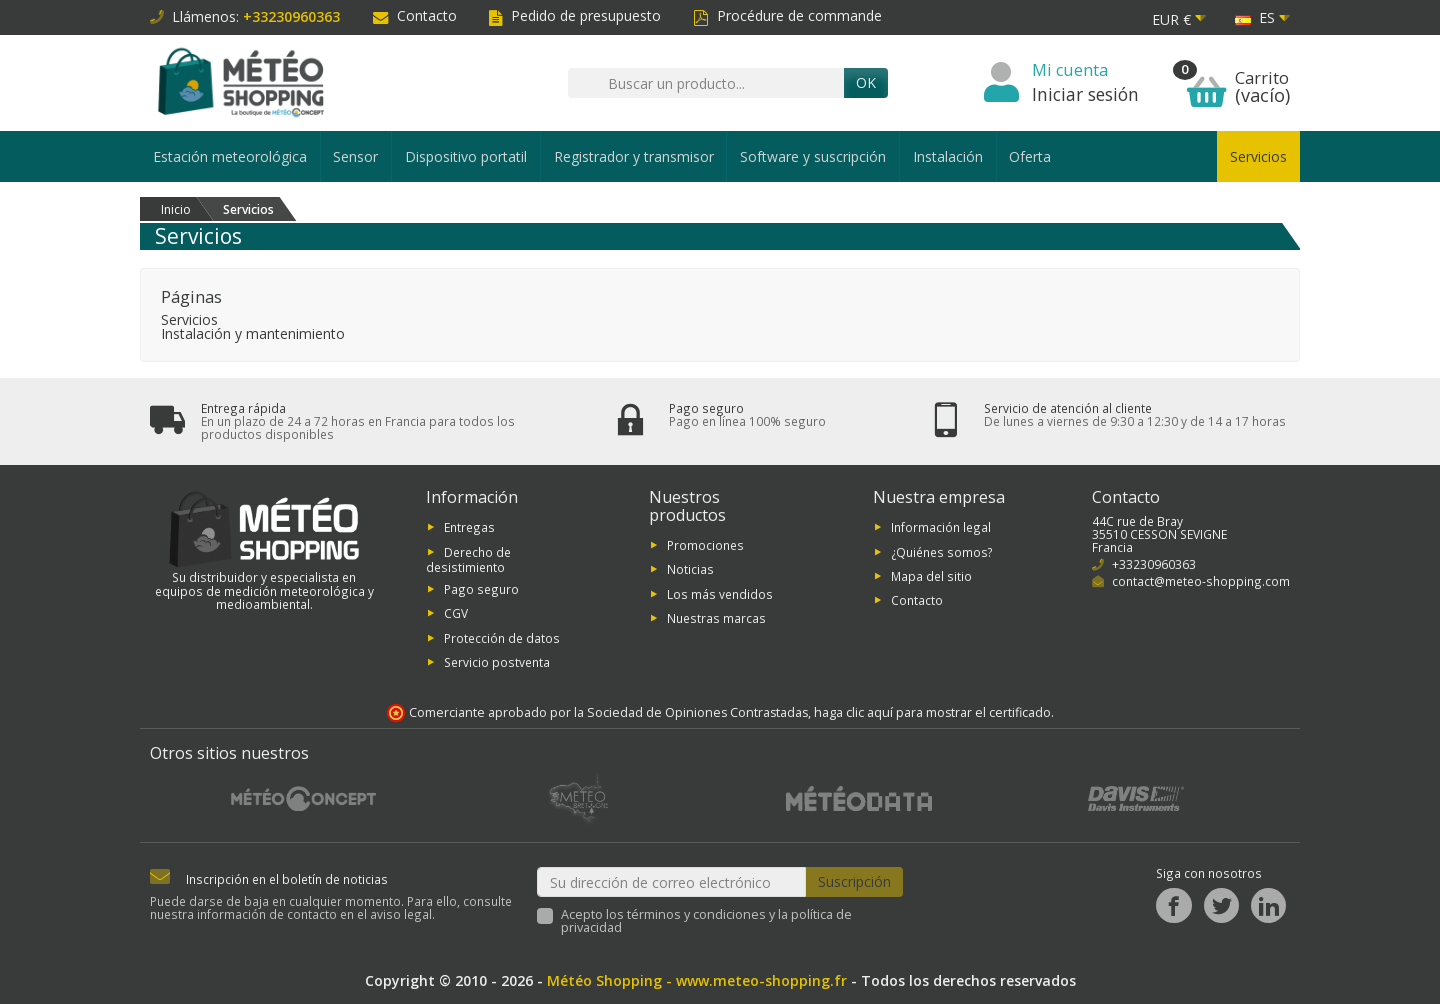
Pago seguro (481, 589)
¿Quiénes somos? (942, 551)
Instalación (948, 156)
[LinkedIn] (1268, 905)
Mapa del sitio (931, 576)
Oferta (1030, 156)
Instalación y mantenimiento (253, 333)
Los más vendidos (720, 593)
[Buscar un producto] (706, 83)
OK (866, 82)
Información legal (941, 527)
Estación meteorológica (230, 156)
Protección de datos (502, 638)
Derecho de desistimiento (468, 558)
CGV (456, 613)
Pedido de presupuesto (575, 15)
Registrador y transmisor (634, 156)
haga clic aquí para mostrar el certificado (932, 712)
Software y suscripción (813, 156)
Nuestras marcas (716, 618)
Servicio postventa (497, 662)
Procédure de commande (787, 15)
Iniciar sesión (1085, 94)
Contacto (415, 15)
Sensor (355, 156)
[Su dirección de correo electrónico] (672, 882)
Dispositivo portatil (466, 156)
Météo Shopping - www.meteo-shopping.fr (697, 980)
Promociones (705, 545)
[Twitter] (1221, 905)
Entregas (469, 527)
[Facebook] (1173, 905)
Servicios (1258, 156)
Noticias (690, 569)
